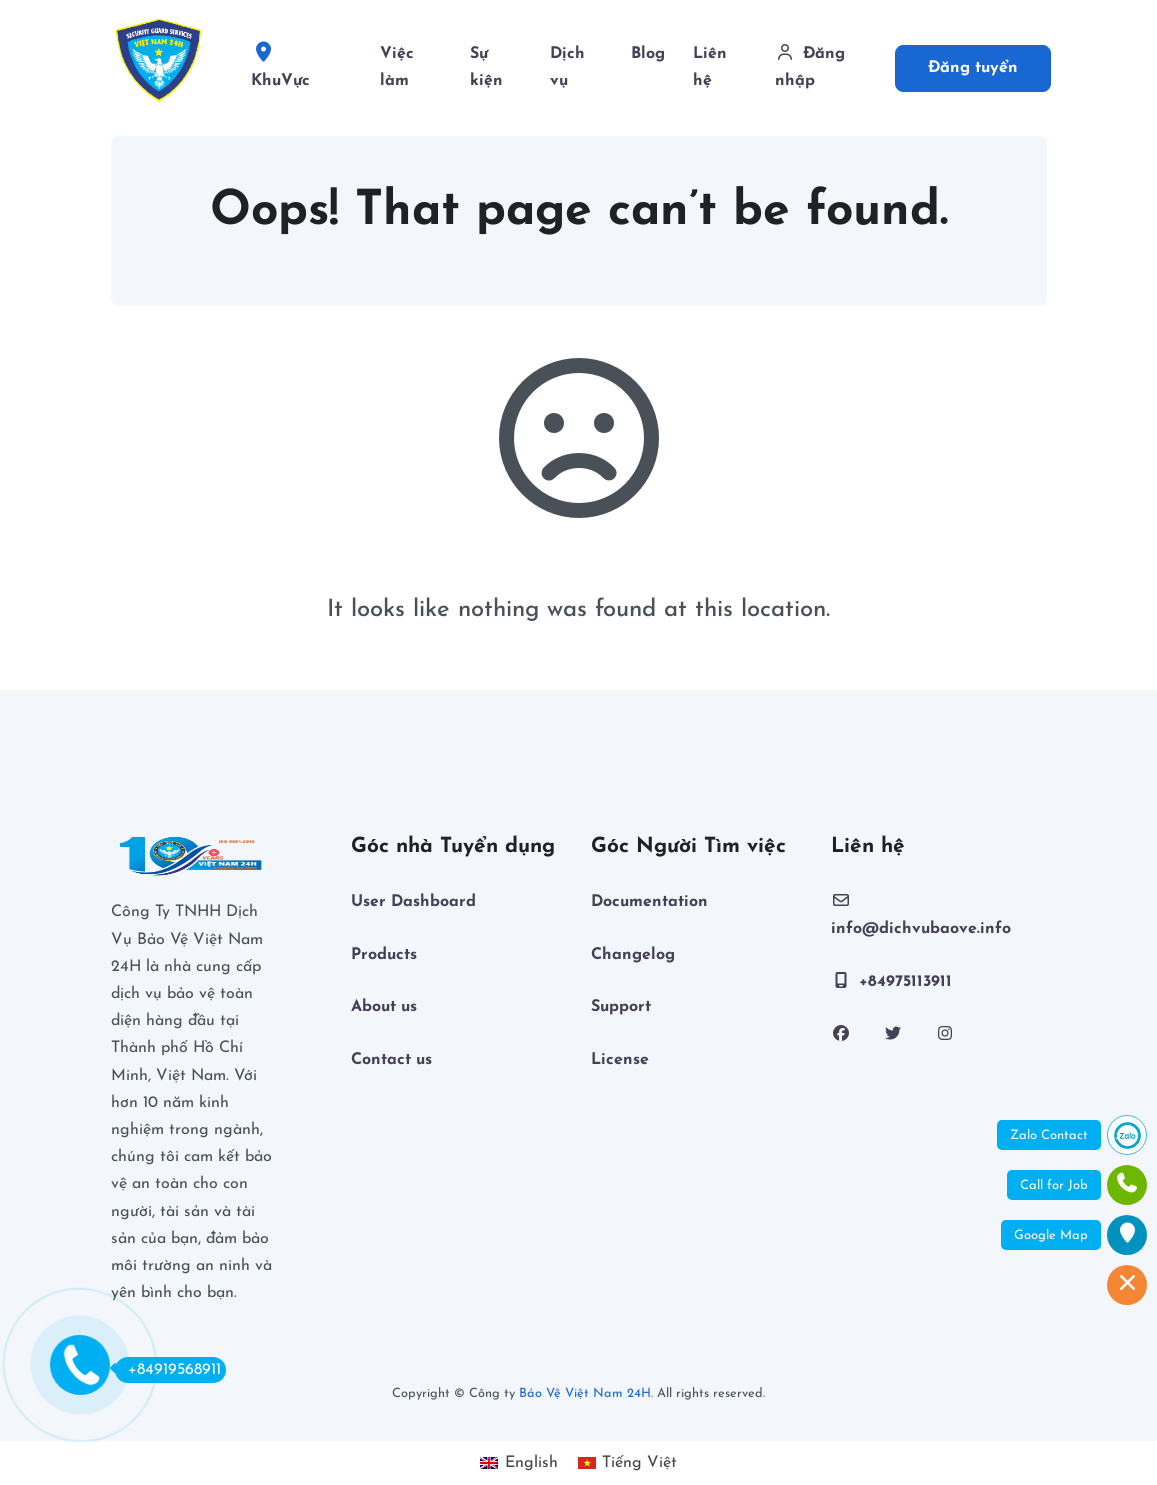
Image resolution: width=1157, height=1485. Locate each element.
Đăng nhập (810, 66)
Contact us (391, 1060)
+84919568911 (168, 1369)
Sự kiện (486, 67)
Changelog (633, 955)
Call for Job (1054, 1185)
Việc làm (397, 67)
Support (621, 1007)
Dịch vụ (567, 67)
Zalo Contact (1049, 1135)
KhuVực (300, 70)
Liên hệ (710, 67)
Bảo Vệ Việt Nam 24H (585, 1393)
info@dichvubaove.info (921, 914)
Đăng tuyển (973, 68)
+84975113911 (891, 981)
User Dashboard (413, 902)
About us (384, 1007)
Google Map (1051, 1235)
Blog (648, 54)
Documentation (649, 902)
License (620, 1060)
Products (384, 955)
